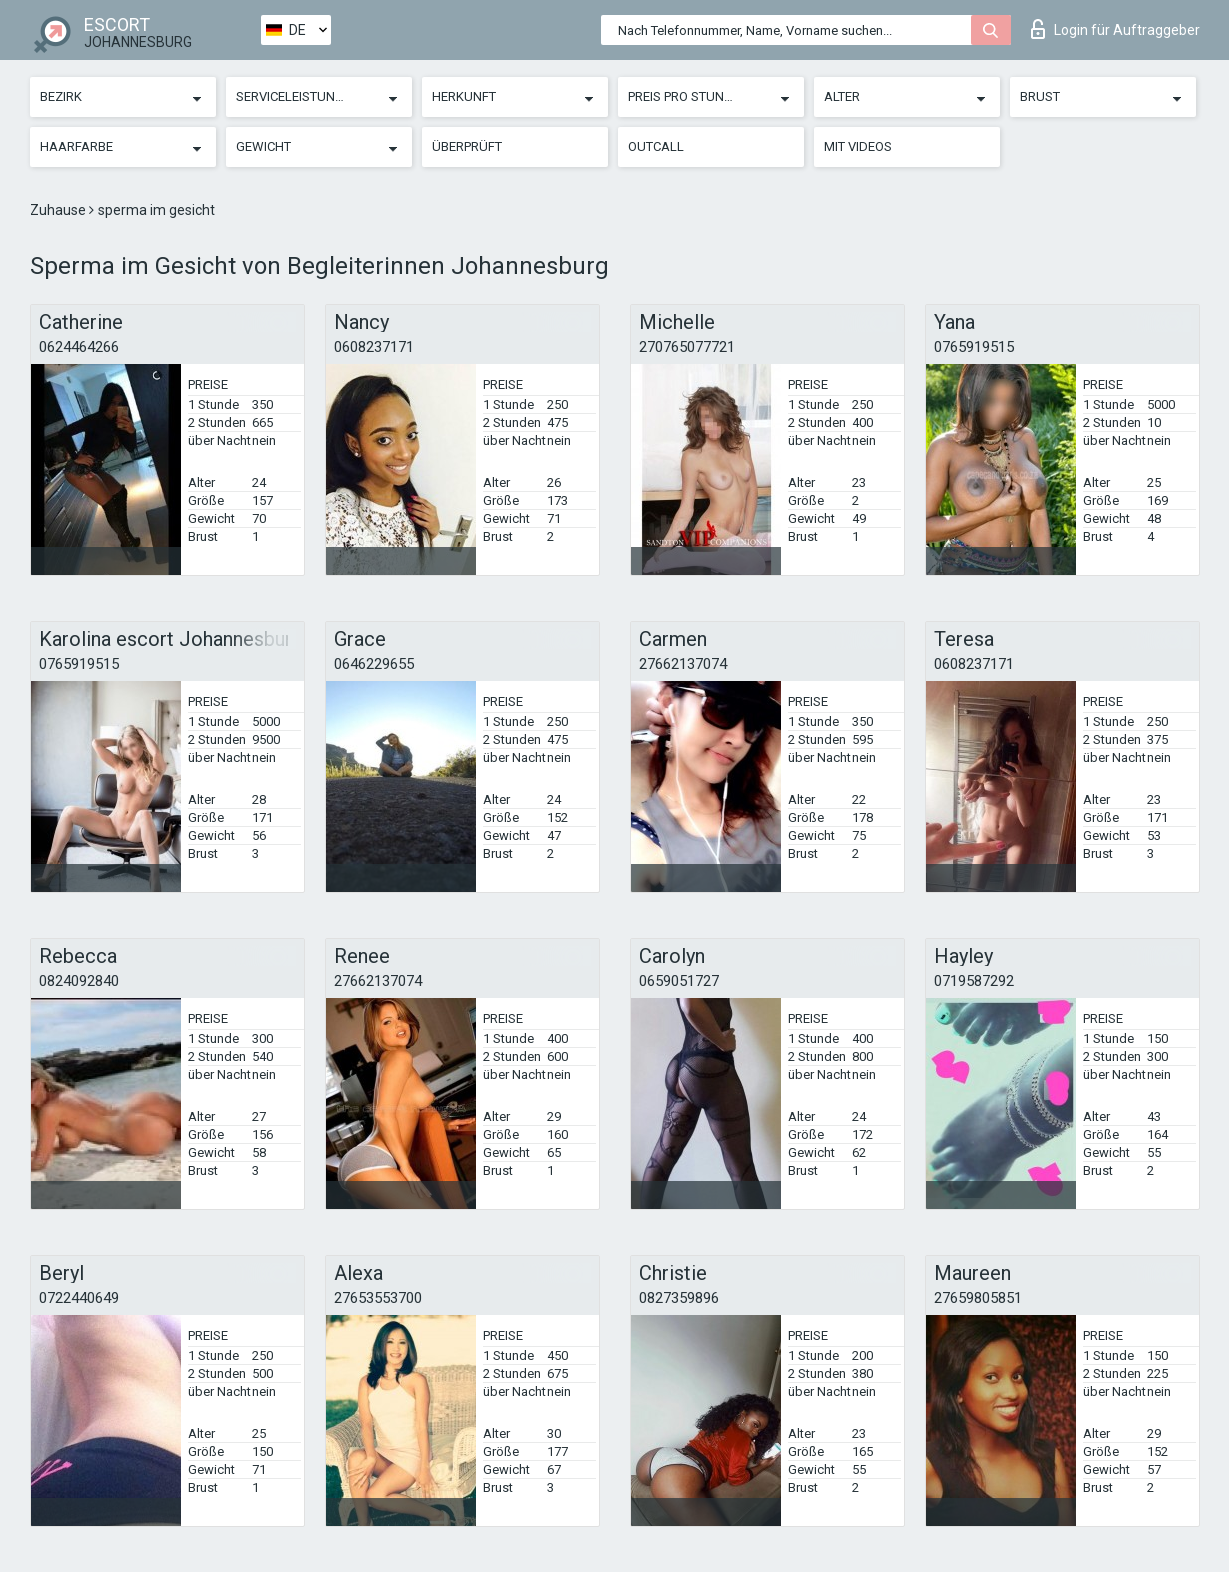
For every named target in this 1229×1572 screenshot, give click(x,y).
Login (1115, 29)
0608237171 (374, 347)
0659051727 (679, 981)
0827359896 (679, 1298)
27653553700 (378, 1298)
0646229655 (374, 664)
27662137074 (683, 664)
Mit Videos (858, 146)
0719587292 (974, 981)
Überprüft (467, 146)
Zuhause (59, 210)
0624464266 (79, 347)
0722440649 (79, 1298)
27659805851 (978, 1298)
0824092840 (79, 981)
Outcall (656, 146)
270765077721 (687, 347)
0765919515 (974, 347)
